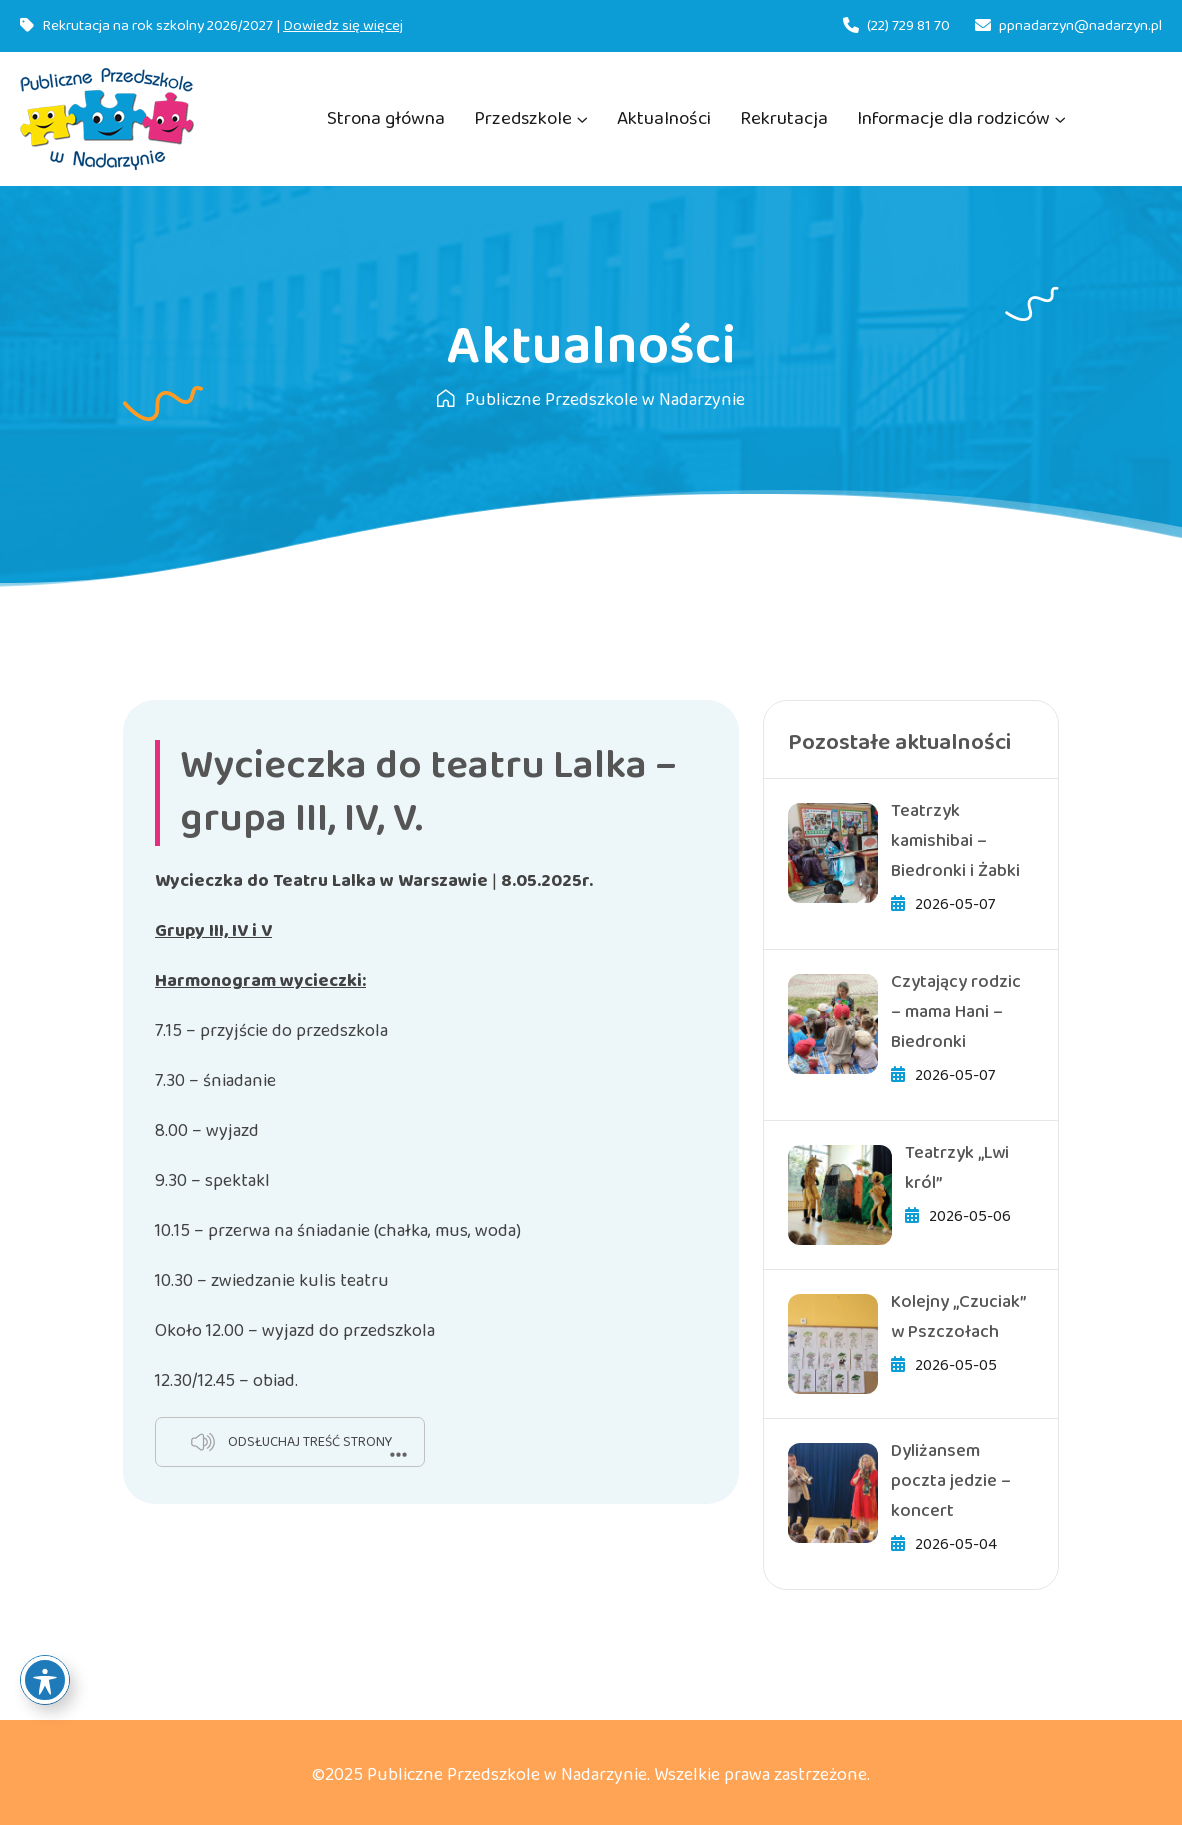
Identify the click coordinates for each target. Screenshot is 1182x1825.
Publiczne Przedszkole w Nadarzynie (591, 400)
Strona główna (386, 119)
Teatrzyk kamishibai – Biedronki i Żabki (955, 841)
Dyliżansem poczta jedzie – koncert (951, 1481)
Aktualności (664, 119)
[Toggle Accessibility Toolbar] (45, 1680)
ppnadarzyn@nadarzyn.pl (1080, 26)
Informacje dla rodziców (953, 119)
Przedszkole (523, 119)
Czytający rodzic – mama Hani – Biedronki (956, 1012)
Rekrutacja (784, 119)
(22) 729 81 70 (908, 26)
